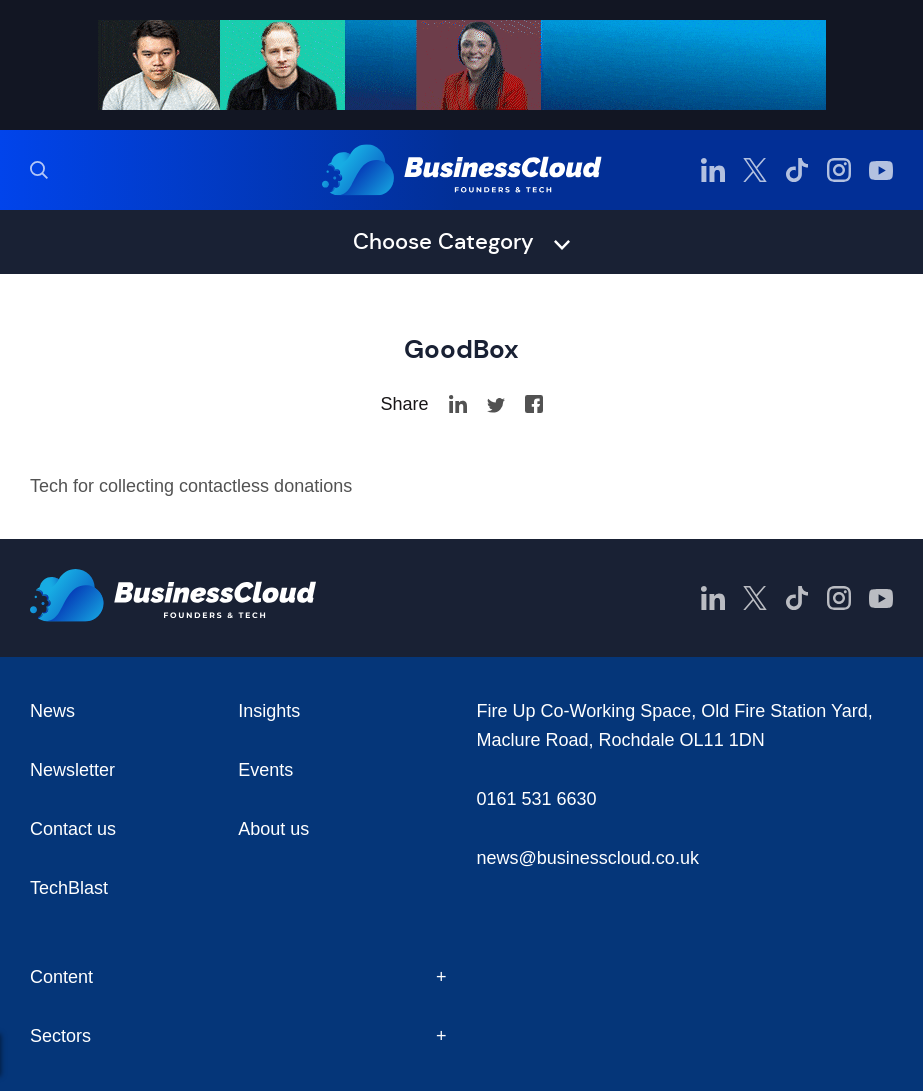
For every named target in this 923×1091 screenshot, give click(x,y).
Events (265, 770)
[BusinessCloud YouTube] (881, 170)
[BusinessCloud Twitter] (755, 170)
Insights (269, 711)
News (52, 711)
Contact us (73, 829)
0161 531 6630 (537, 799)
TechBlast (69, 888)
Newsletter (72, 770)
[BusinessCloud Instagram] (839, 170)
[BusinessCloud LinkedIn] (713, 170)
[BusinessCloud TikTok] (797, 170)
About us (273, 829)
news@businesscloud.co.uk (588, 858)
